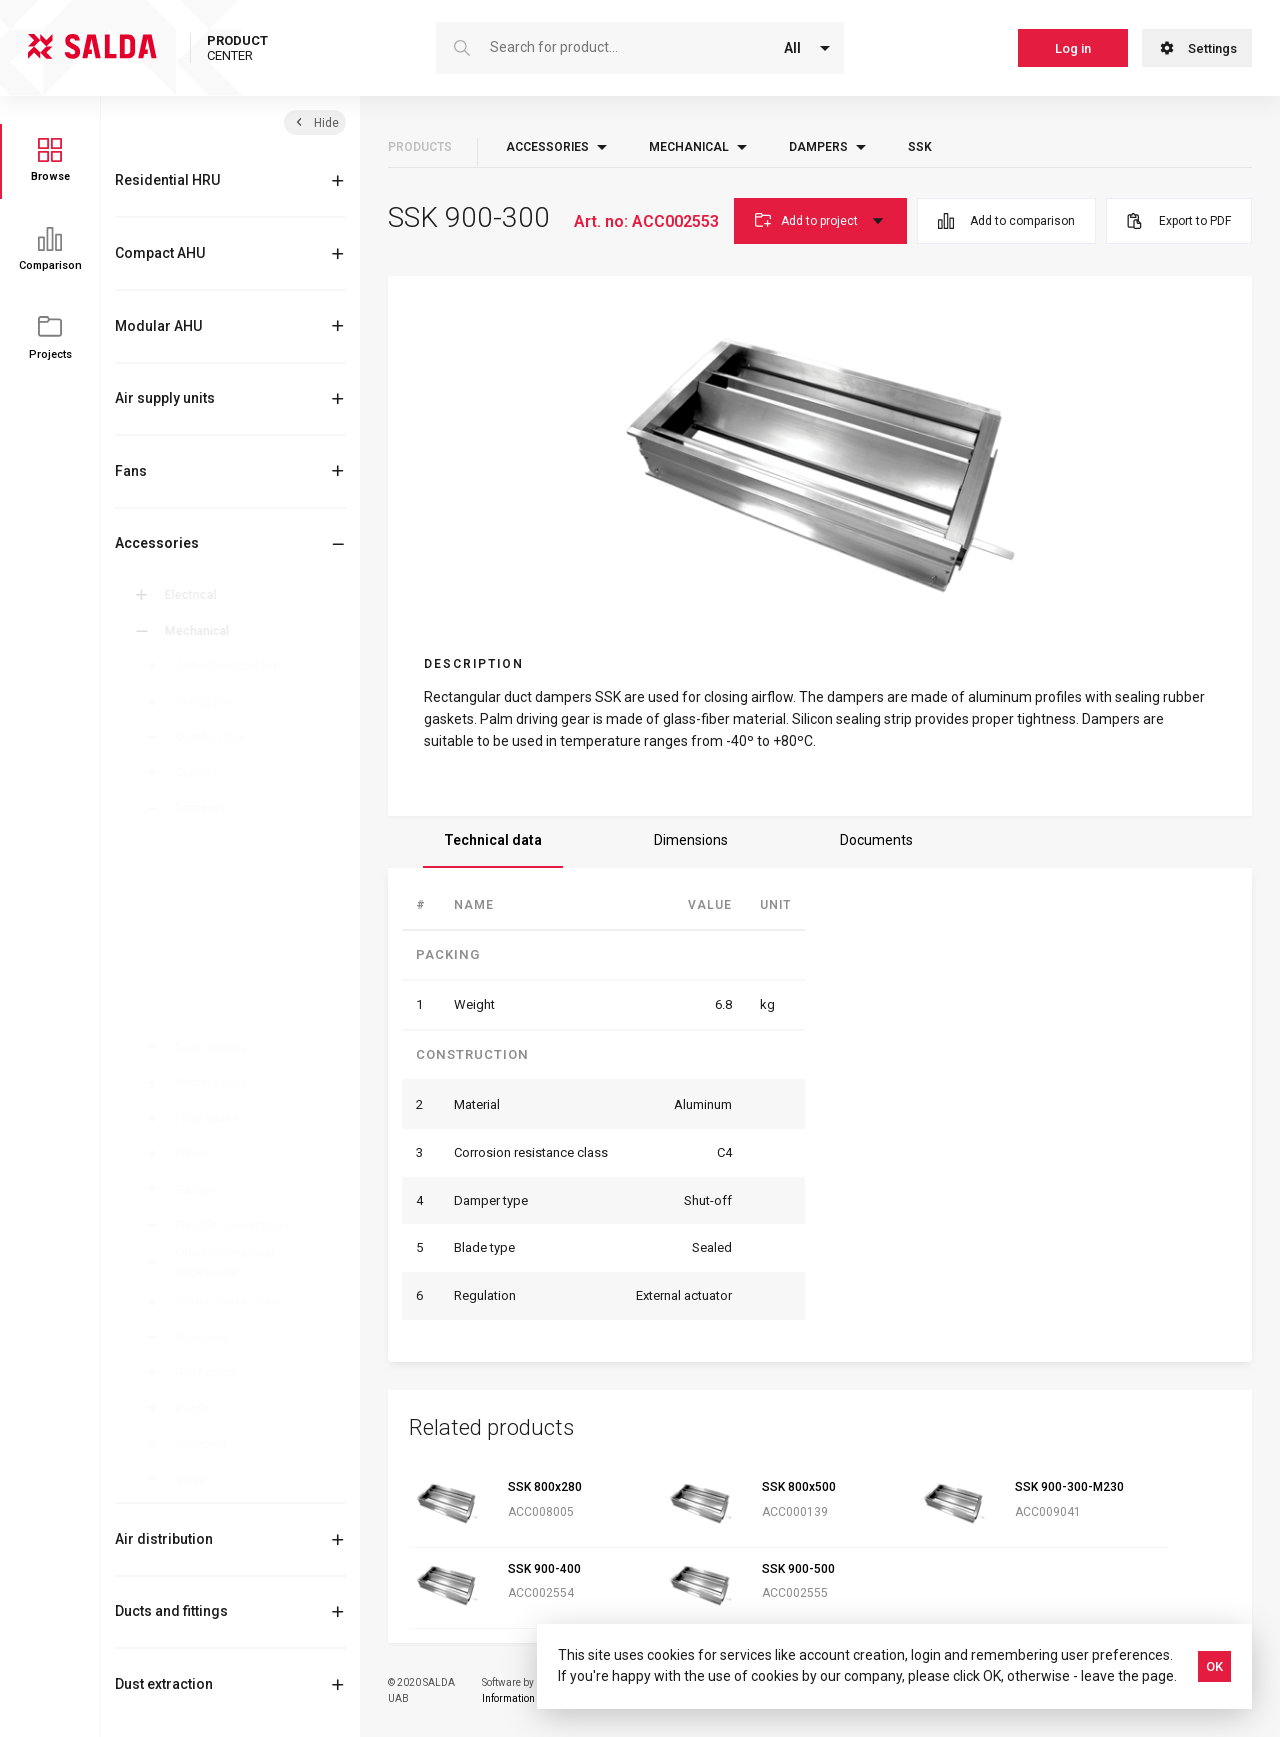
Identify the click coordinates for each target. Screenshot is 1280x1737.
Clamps (203, 773)
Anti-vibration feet (233, 666)
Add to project (820, 221)
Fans (131, 471)
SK (199, 864)
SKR (203, 989)
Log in (1073, 48)
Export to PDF (1179, 221)
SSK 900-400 (544, 1569)
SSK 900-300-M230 (1069, 1487)
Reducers (209, 1338)
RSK (203, 914)
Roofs (199, 1409)
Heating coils (218, 1083)
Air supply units (165, 398)
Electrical (194, 595)
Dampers (207, 808)
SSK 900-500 (798, 1569)
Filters (199, 1154)
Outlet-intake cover (235, 1302)
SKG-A (210, 939)
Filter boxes (214, 1119)
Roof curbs (213, 1373)
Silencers (208, 1444)
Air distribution (164, 1539)
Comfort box (216, 737)
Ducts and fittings (171, 1611)
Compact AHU (160, 253)
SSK (204, 1014)
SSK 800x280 (545, 1487)
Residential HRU (167, 180)
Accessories (157, 543)
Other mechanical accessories (232, 1262)
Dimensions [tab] (691, 840)
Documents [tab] (876, 840)
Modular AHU (158, 326)
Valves (201, 1480)
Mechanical (200, 631)
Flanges (204, 1190)
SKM (204, 964)
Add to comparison (1006, 221)
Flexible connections (239, 1225)
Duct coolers (217, 1048)
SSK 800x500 (799, 1487)
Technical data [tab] (493, 840)
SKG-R (210, 889)
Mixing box (211, 702)
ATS (203, 839)
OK (1214, 1666)
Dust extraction (164, 1684)
